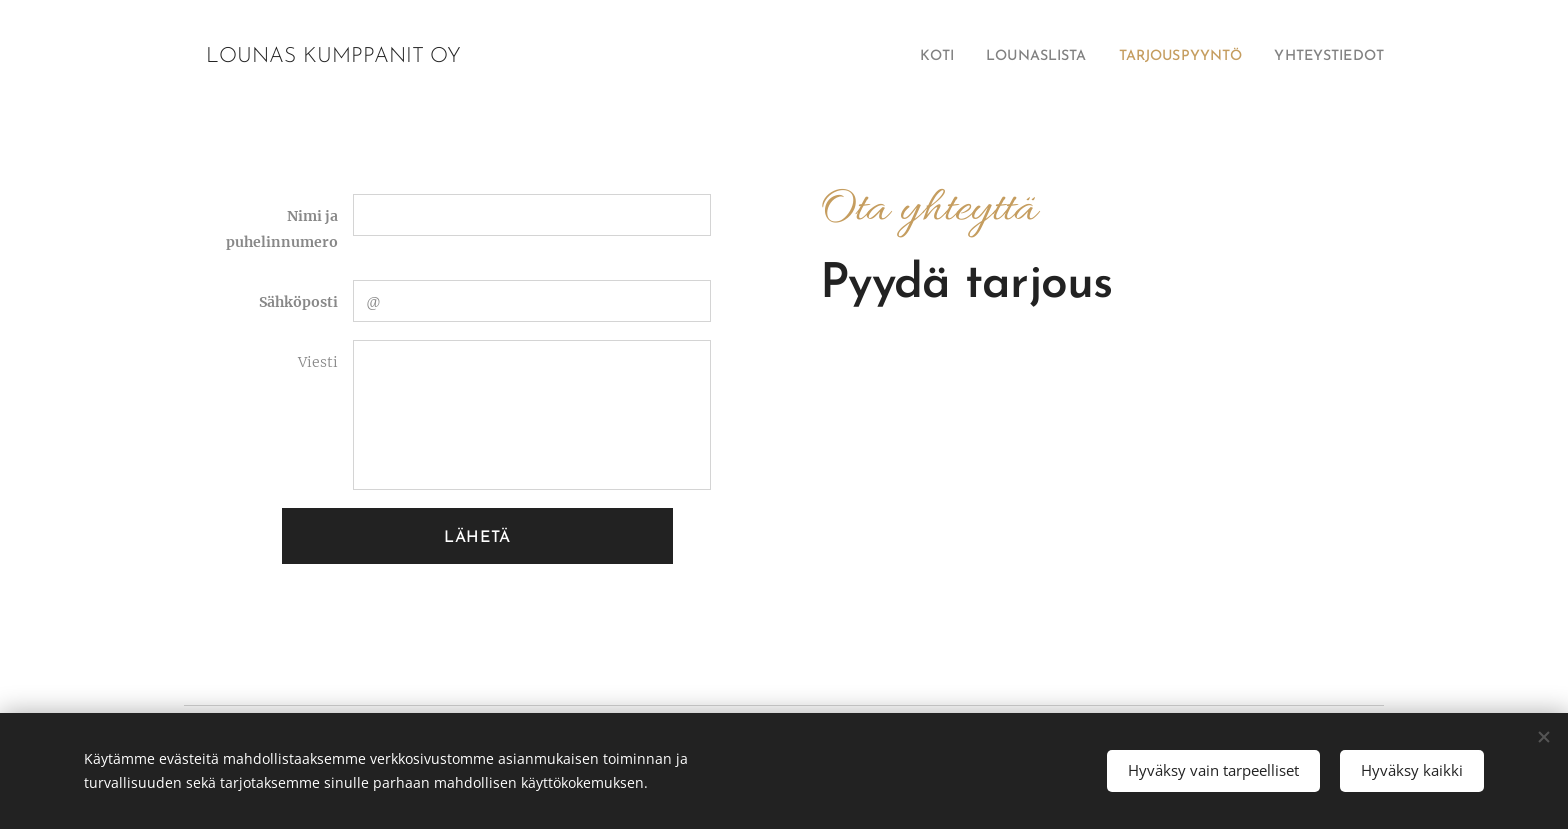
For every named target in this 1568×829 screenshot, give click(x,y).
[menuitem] (888, 57)
